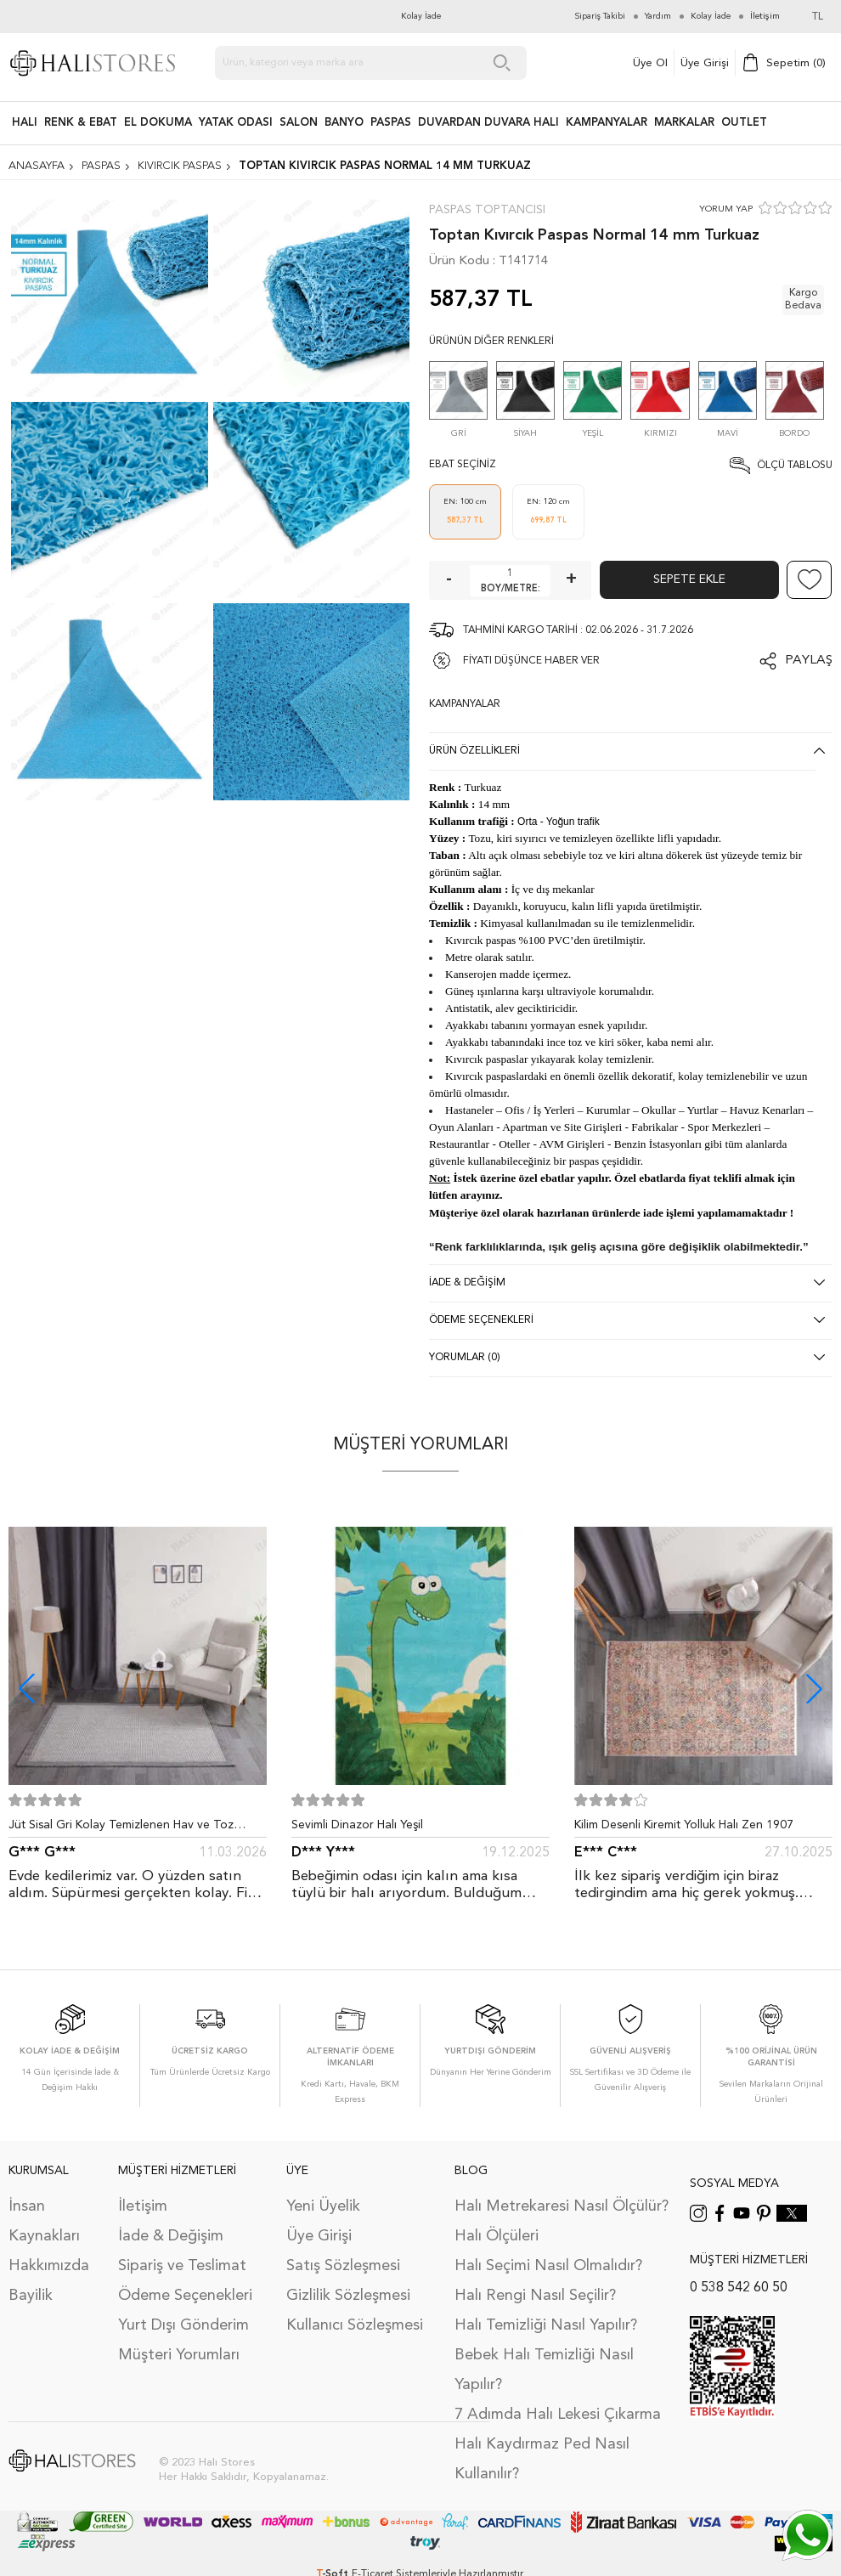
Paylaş (809, 660)
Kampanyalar (606, 122)
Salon (298, 122)
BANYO (344, 122)
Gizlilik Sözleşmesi (348, 2295)
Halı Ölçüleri (496, 2236)
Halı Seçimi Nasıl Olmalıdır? (548, 2266)
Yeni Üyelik (323, 2206)
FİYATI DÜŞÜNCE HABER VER (531, 661)
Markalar (684, 122)
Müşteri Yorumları (179, 2355)
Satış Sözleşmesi (343, 2266)
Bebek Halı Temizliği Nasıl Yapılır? (544, 2369)
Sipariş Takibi (600, 16)
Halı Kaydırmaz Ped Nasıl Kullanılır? (541, 2459)
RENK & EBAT (80, 122)
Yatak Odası (236, 122)
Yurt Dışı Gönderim (183, 2325)
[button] (814, 1688)
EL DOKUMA (158, 122)
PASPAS (390, 122)
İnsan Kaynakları (44, 2221)
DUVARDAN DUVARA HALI (488, 122)
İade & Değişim (170, 2236)
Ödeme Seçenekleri (185, 2295)
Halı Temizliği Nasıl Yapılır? (545, 2325)
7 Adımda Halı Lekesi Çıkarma (557, 2414)
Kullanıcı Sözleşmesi (354, 2325)
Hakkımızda (48, 2266)
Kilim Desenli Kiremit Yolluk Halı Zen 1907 (683, 1825)
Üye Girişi (704, 63)
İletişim (142, 2206)
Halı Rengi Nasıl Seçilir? (535, 2295)
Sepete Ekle (689, 579)
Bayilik (30, 2295)
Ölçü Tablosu (795, 465)
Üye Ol (650, 63)
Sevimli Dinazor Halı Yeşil (357, 1825)
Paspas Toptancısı (487, 210)
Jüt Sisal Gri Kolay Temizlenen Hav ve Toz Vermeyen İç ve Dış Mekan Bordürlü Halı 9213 (131, 1828)
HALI (24, 122)
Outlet (744, 122)
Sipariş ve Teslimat (182, 2266)
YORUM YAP (726, 209)
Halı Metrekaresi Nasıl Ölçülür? (561, 2206)
